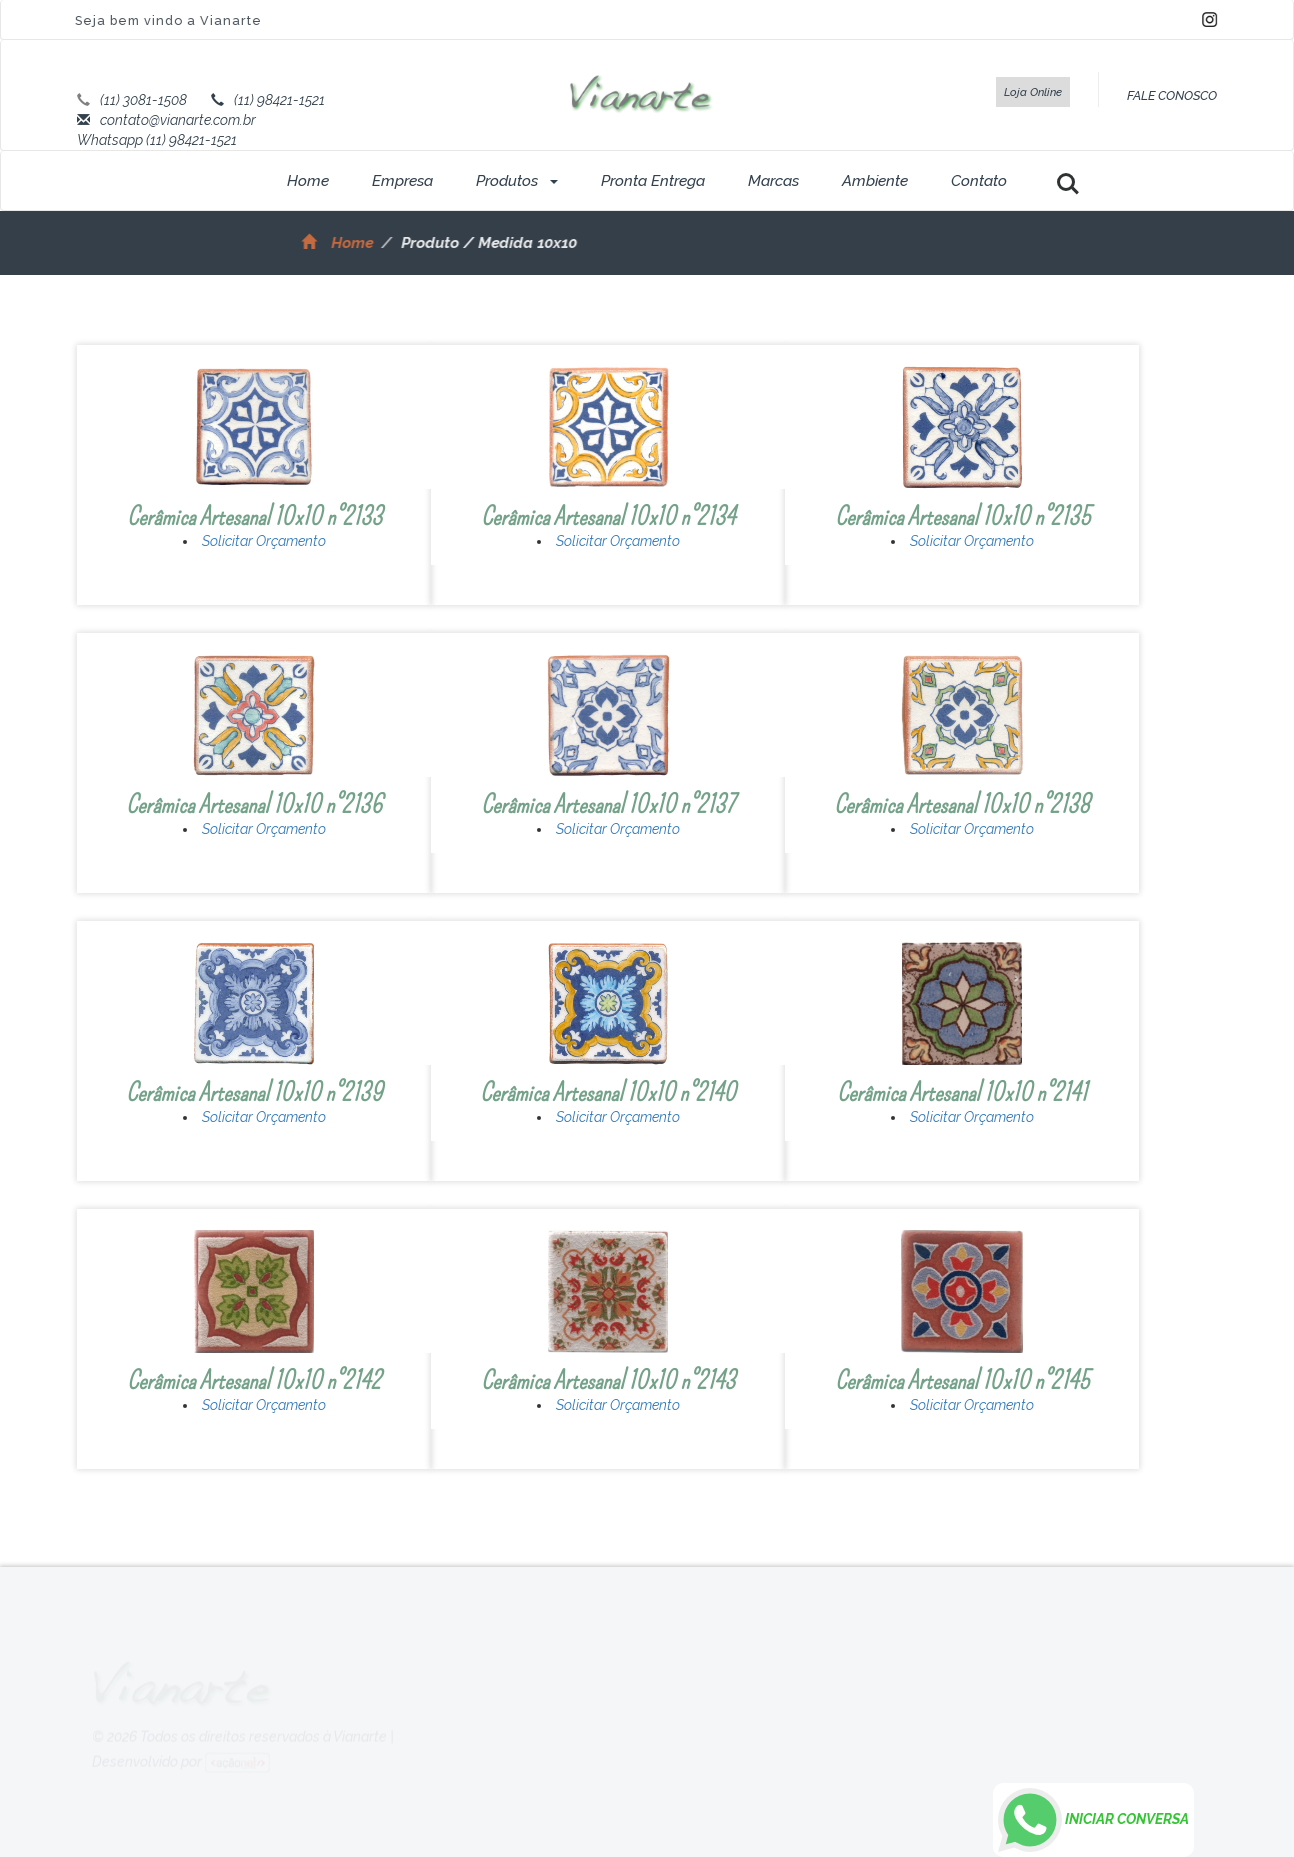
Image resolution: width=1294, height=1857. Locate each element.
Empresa (402, 181)
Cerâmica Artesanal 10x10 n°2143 (608, 1380)
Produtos (517, 181)
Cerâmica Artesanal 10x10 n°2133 (254, 516)
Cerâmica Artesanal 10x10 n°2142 (254, 1380)
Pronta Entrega (653, 181)
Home (308, 181)
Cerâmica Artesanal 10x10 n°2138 (962, 804)
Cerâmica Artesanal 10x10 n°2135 (962, 516)
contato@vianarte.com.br (178, 120)
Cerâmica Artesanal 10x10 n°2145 (962, 1380)
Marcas (773, 181)
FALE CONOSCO (1172, 95)
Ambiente (875, 181)
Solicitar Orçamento (264, 541)
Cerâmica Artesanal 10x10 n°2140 (608, 1092)
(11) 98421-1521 (279, 100)
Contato (979, 181)
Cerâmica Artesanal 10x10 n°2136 (254, 804)
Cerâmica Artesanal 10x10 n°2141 (962, 1092)
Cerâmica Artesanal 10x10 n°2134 (608, 516)
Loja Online (1033, 92)
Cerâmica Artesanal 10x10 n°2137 (608, 804)
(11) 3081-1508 (143, 100)
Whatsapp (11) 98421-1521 (157, 140)
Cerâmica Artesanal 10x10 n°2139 (254, 1092)
